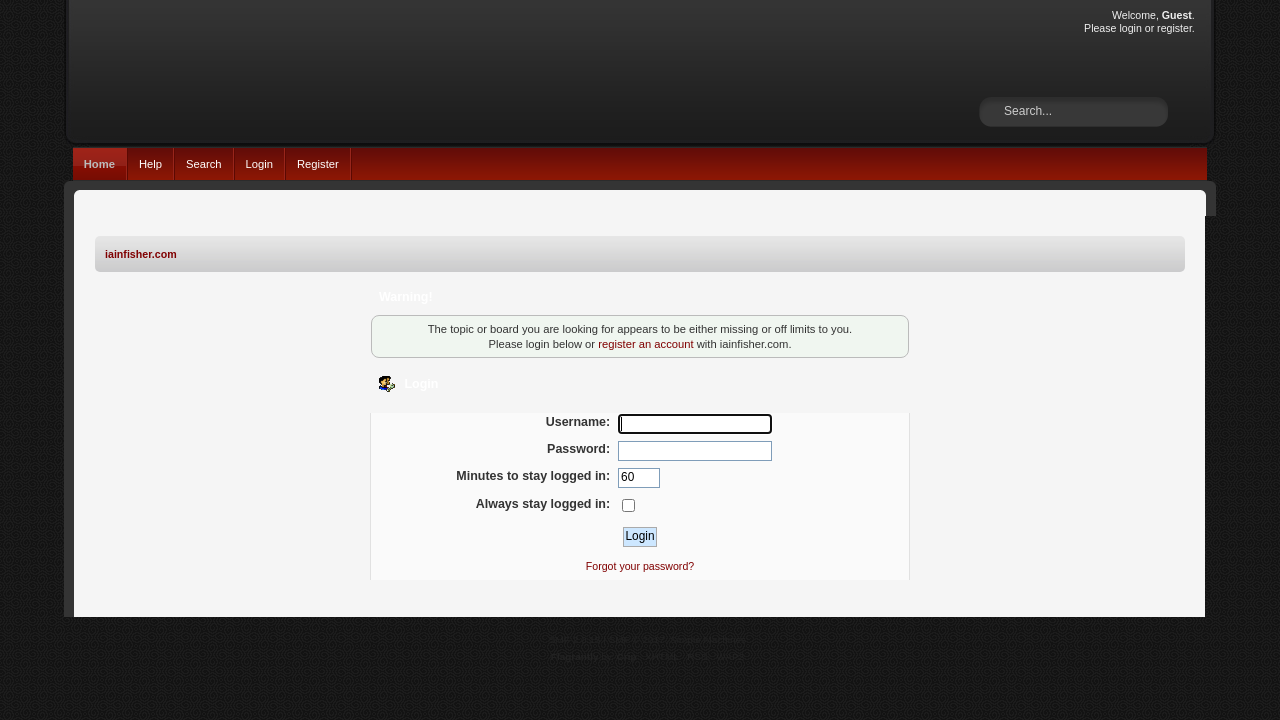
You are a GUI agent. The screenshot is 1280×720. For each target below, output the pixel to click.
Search (204, 164)
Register (318, 164)
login (1130, 28)
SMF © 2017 (637, 639)
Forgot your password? (640, 566)
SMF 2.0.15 (575, 639)
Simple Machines (708, 639)
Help (150, 164)
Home (99, 164)
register (1174, 28)
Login (259, 164)
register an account (645, 344)
